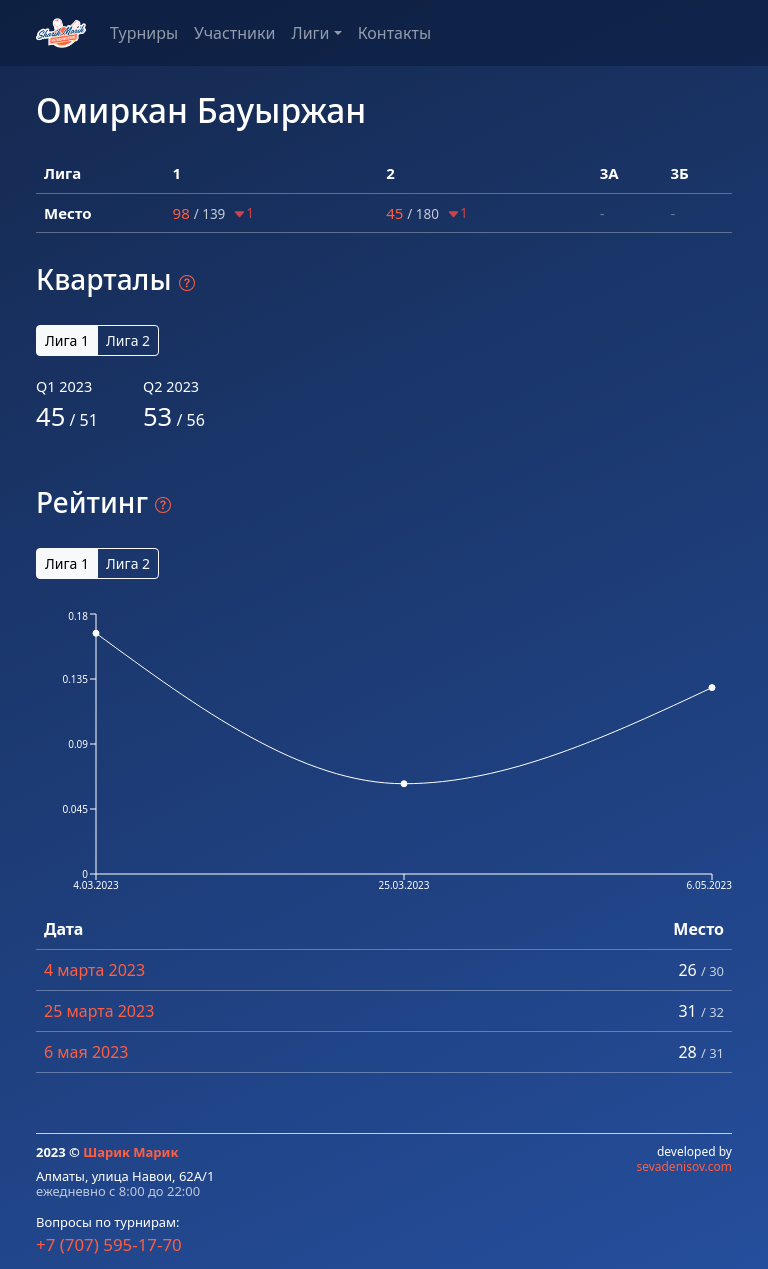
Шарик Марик (130, 1152)
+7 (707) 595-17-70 (109, 1244)
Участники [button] (234, 33)
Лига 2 (128, 340)
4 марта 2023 (94, 970)
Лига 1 (67, 340)
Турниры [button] (144, 33)
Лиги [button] (310, 33)
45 (394, 213)
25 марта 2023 (99, 1011)
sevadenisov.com (684, 1166)
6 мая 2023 (86, 1052)
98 (181, 213)
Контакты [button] (394, 33)
